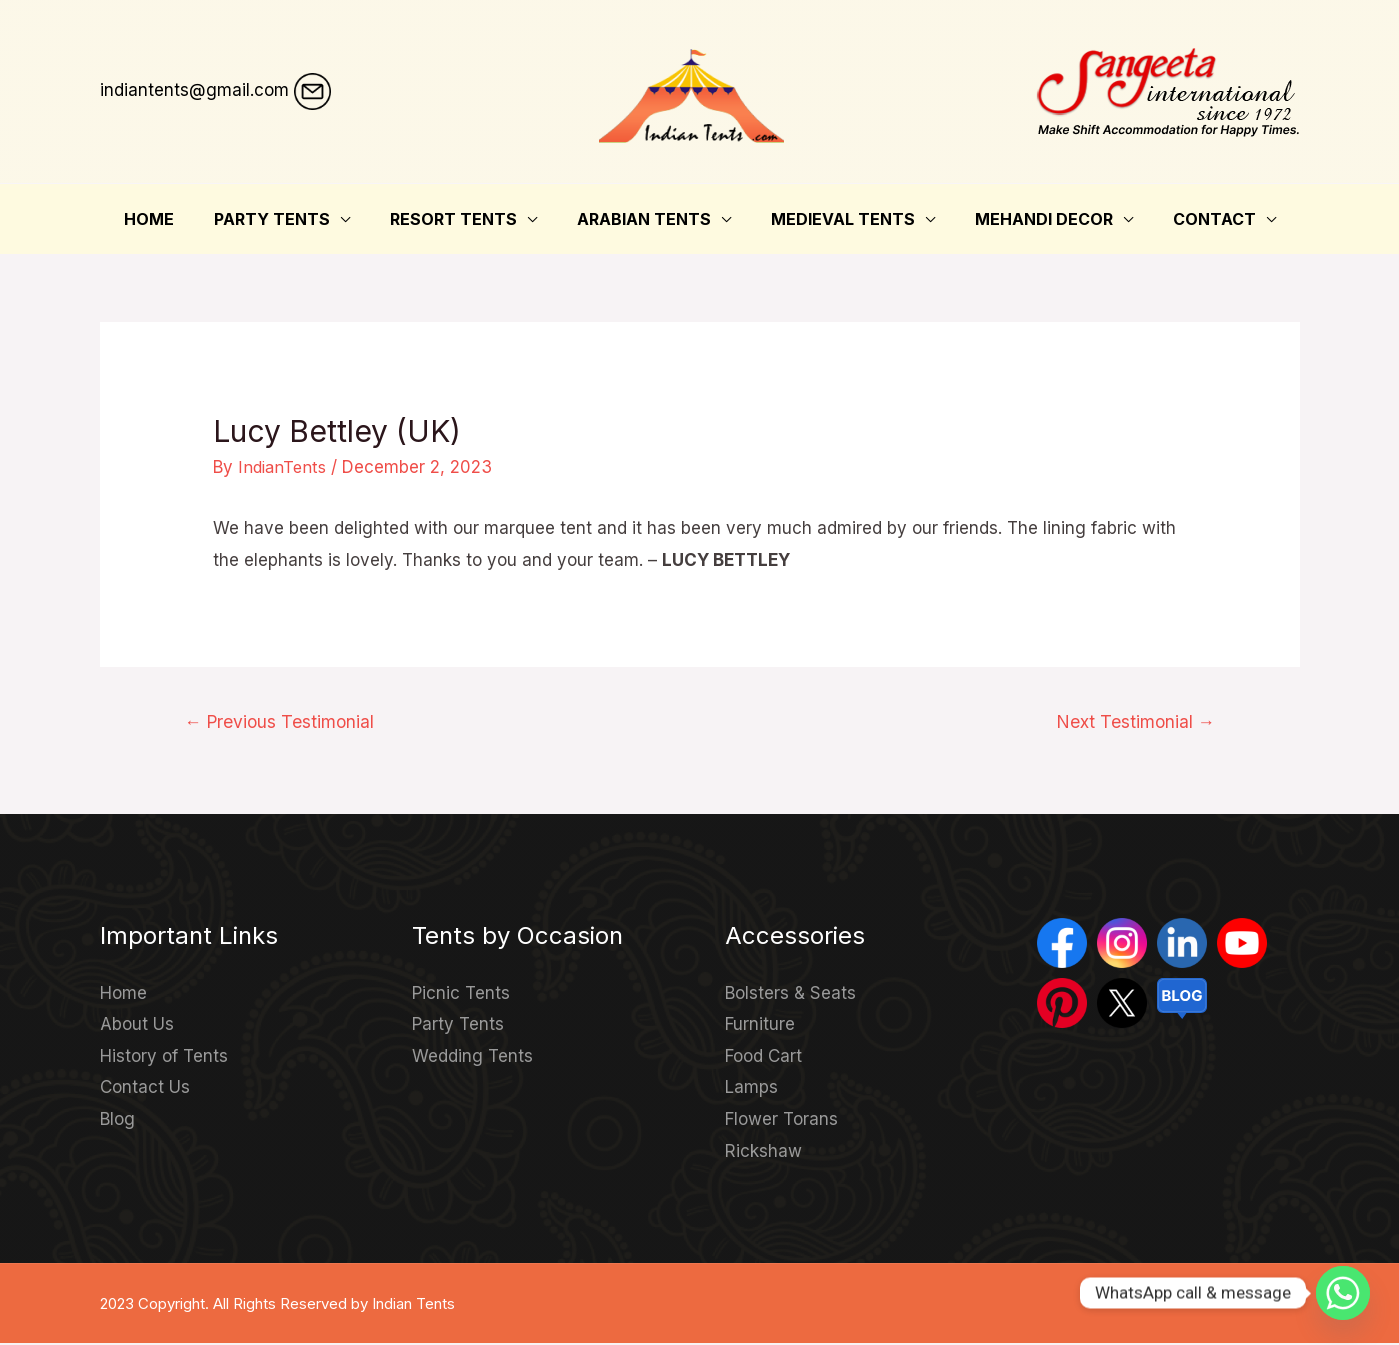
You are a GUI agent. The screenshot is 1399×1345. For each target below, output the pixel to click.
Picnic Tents (461, 995)
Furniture (760, 1026)
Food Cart (763, 1058)
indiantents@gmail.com (194, 90)
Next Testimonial (1132, 722)
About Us (137, 1026)
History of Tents (164, 1058)
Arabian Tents (644, 219)
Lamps (751, 1089)
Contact (1190, 219)
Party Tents (288, 219)
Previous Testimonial (284, 722)
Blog (117, 1121)
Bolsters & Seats (790, 995)
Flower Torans (781, 1121)
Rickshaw (763, 1152)
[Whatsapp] (1343, 1293)
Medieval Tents (835, 219)
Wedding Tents (472, 1058)
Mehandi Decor (1028, 219)
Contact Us (145, 1089)
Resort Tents (461, 219)
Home (173, 219)
